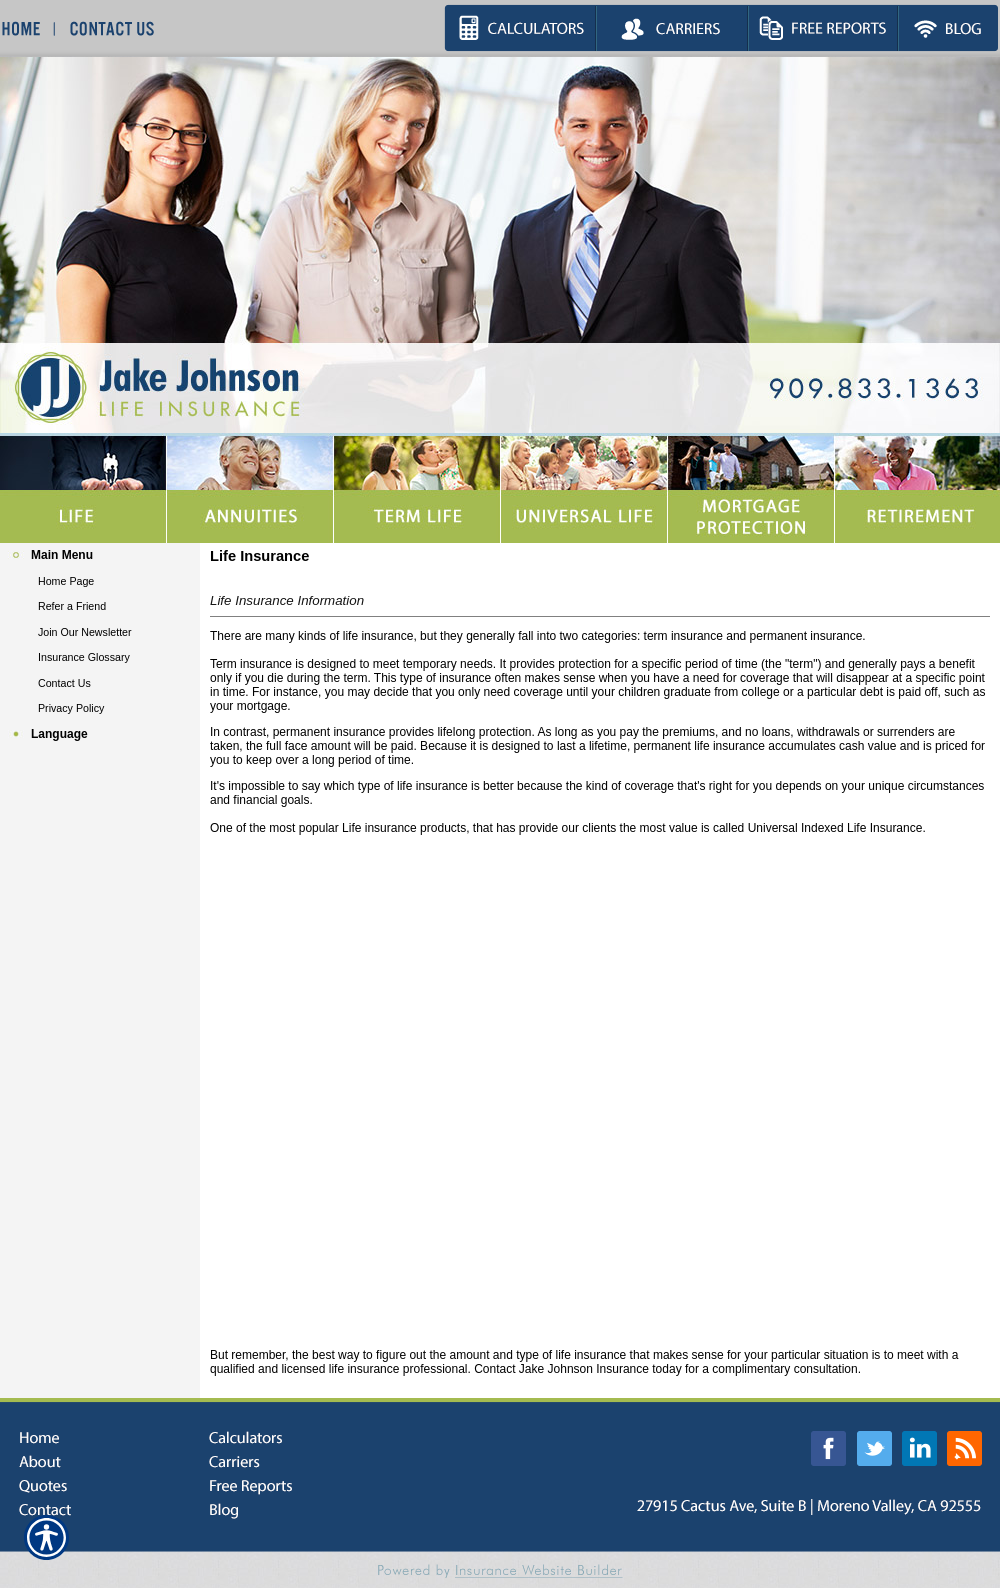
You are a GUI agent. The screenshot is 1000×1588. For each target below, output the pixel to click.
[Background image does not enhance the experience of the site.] (100, 555)
